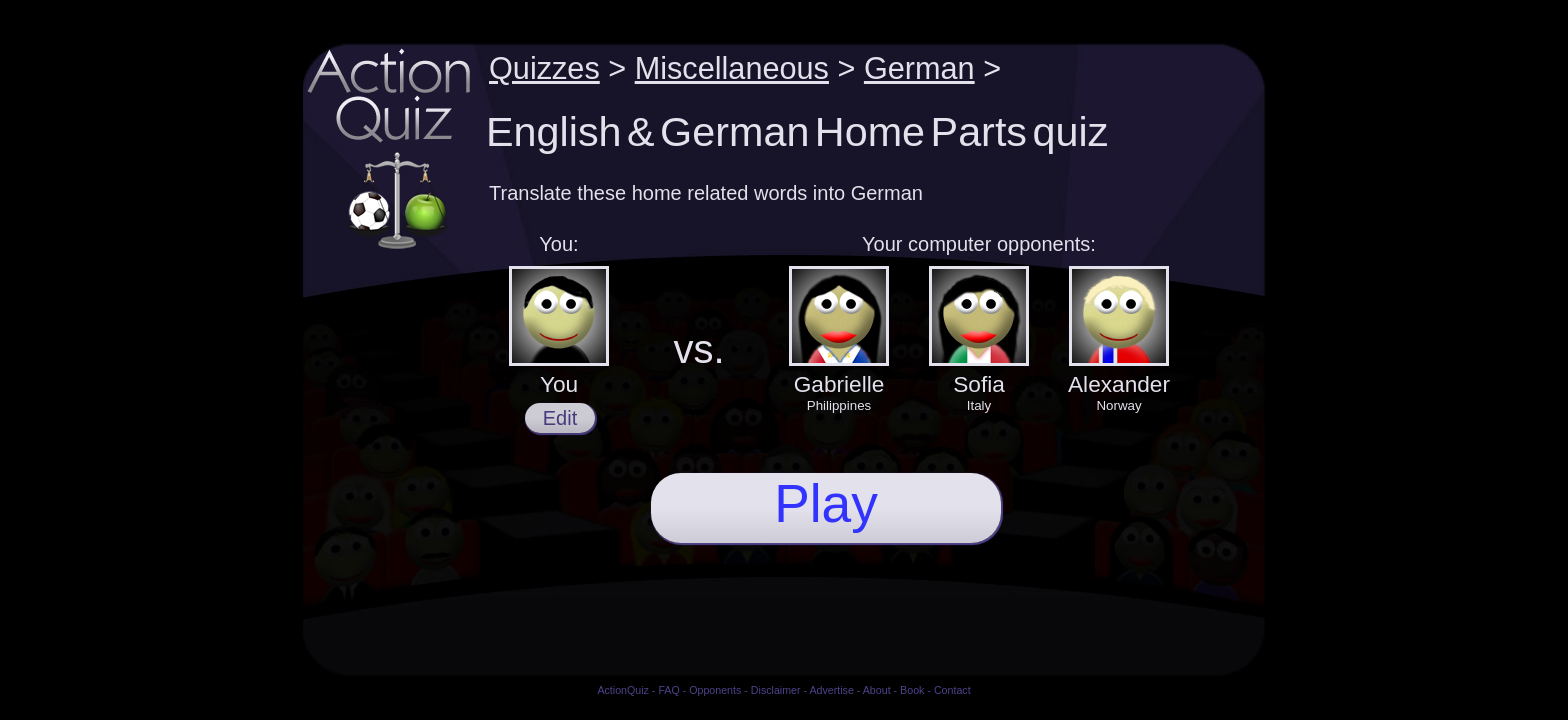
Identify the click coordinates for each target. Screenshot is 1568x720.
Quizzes (544, 68)
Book (912, 690)
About (877, 690)
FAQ (668, 690)
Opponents (715, 690)
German (919, 68)
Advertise (831, 690)
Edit (560, 418)
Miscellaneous (732, 68)
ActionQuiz (623, 690)
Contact (952, 690)
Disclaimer (776, 690)
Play (826, 503)
